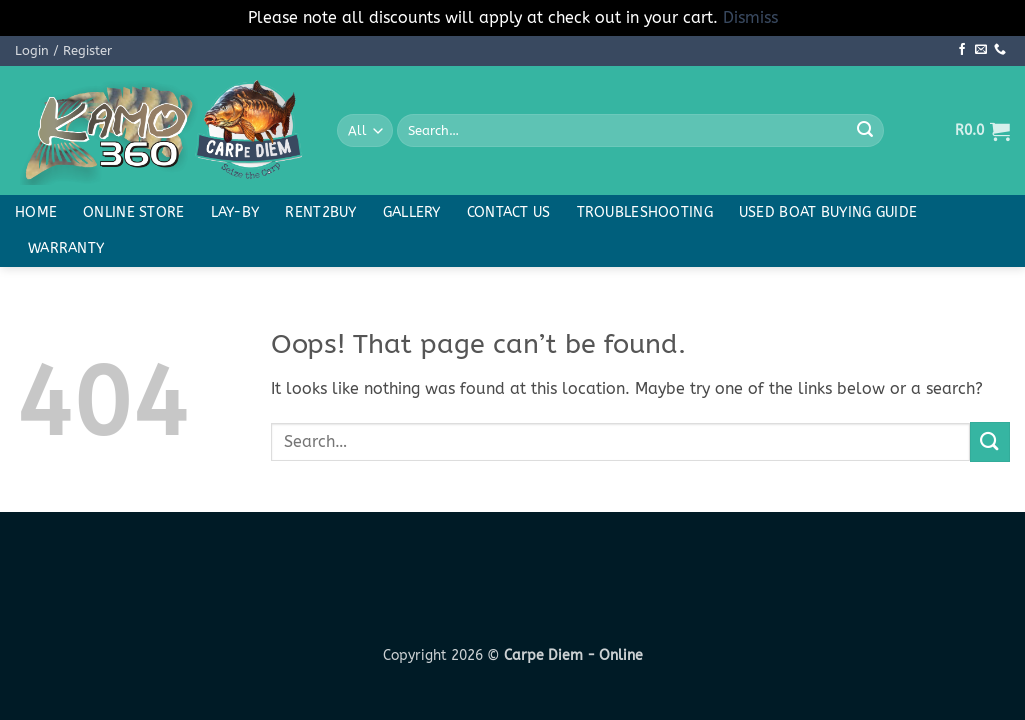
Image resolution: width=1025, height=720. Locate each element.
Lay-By (235, 212)
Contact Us (509, 212)
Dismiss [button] (750, 17)
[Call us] (1000, 50)
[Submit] (865, 131)
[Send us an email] (981, 50)
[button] (63, 51)
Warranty (66, 248)
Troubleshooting (645, 212)
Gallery (412, 212)
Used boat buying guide (828, 212)
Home (36, 212)
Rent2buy (320, 212)
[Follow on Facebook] (962, 50)
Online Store (133, 212)
